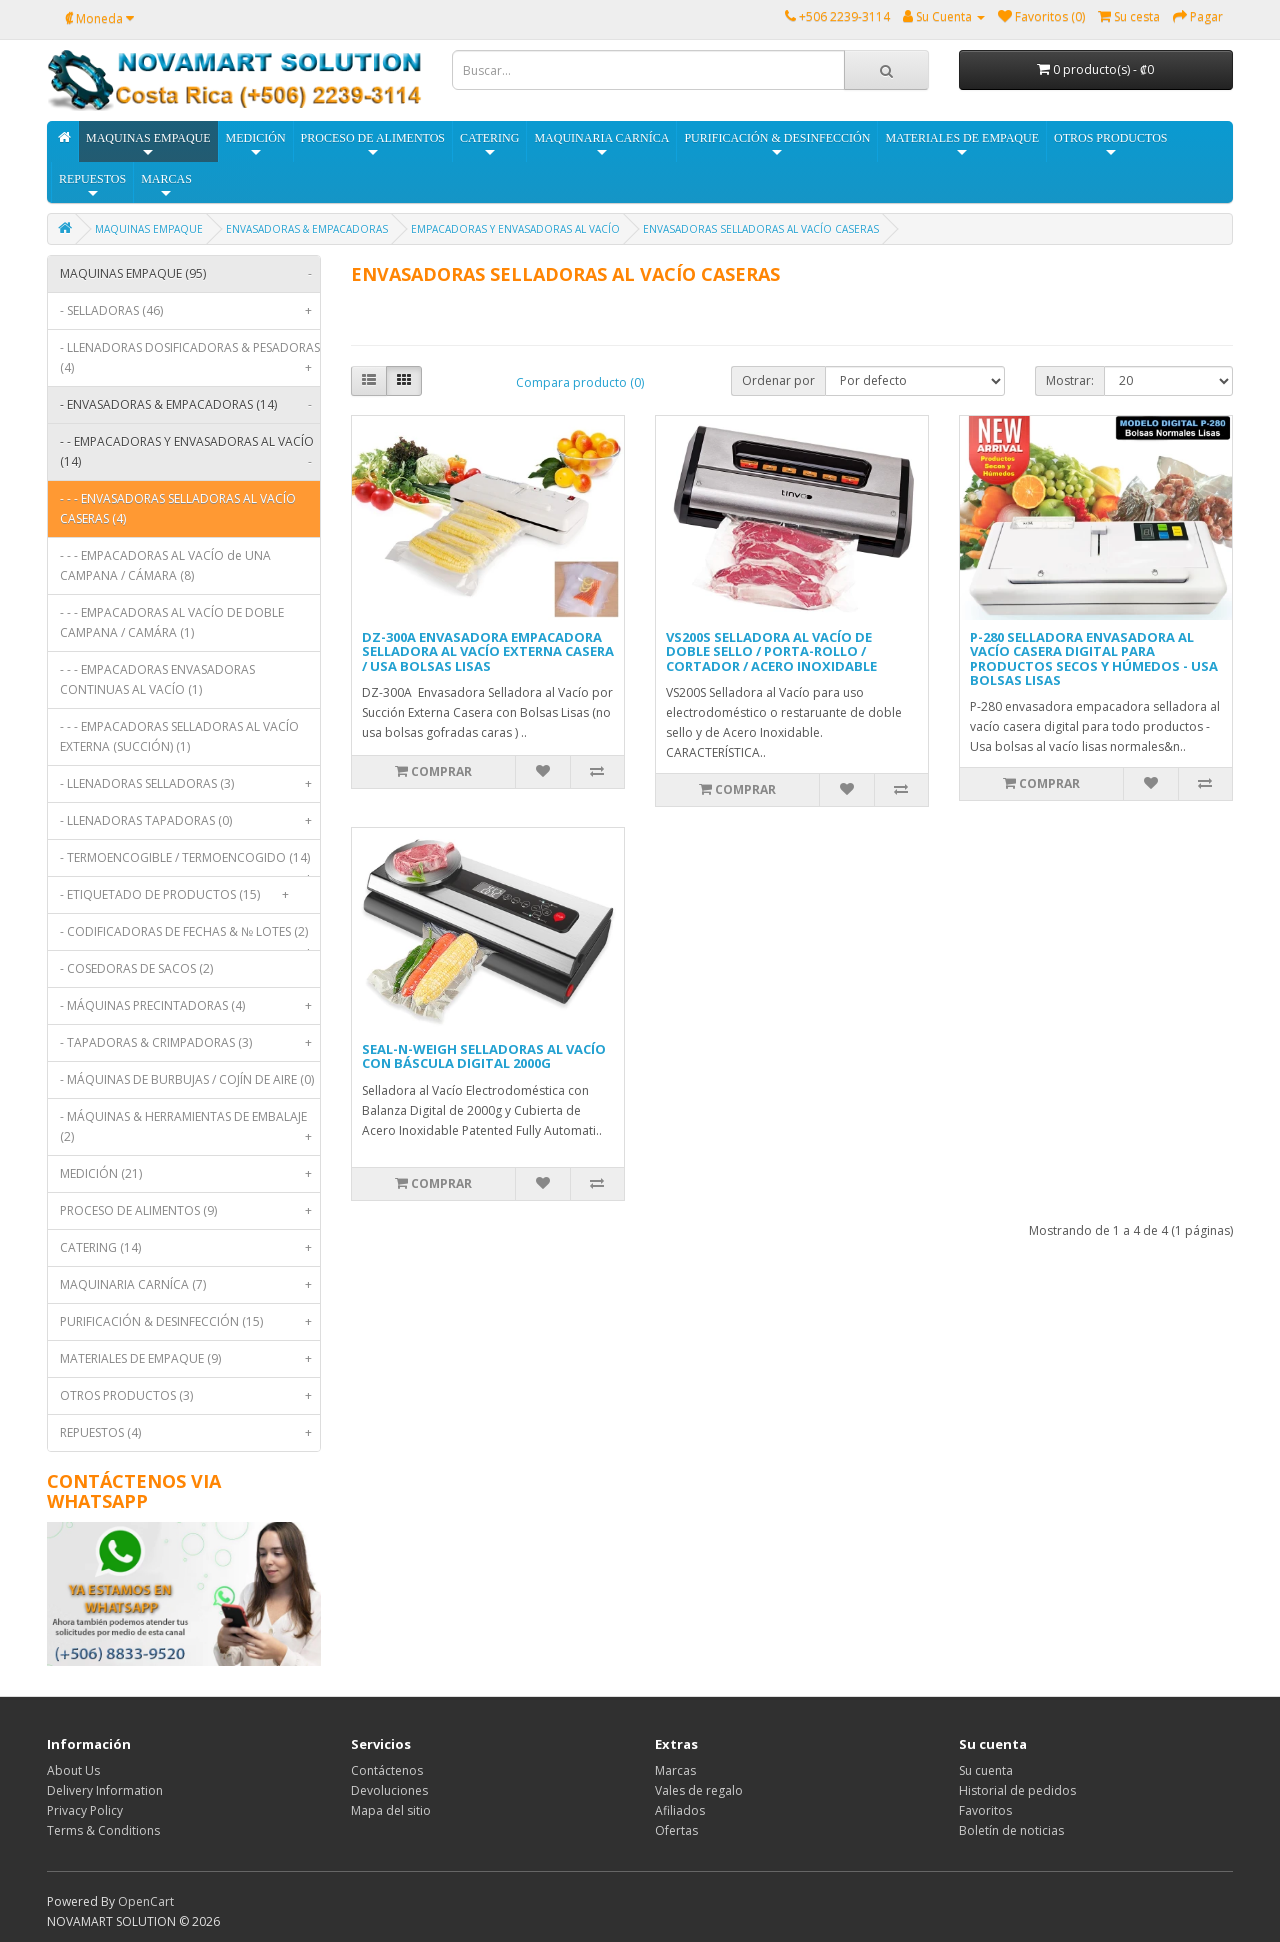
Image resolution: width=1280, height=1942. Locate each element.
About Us (73, 1770)
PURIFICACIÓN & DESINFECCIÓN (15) (190, 1322)
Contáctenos (387, 1770)
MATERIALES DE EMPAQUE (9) (190, 1359)
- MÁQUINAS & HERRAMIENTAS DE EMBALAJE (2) (190, 1131)
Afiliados (680, 1810)
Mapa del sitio (391, 1810)
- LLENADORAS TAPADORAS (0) (190, 821)
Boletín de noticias (1011, 1830)
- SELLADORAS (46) (190, 311)
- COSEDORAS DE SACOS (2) (136, 968)
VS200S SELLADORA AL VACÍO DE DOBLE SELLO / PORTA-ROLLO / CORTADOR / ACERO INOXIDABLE (771, 651)
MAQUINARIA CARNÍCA (601, 145)
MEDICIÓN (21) (190, 1174)
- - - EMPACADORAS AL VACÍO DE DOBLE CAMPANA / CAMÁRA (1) (172, 622)
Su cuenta (986, 1770)
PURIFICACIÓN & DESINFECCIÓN (777, 145)
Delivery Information (105, 1790)
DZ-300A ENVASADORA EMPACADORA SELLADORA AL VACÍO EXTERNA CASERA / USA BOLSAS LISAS (488, 651)
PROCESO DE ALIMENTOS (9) (190, 1211)
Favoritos (985, 1810)
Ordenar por (778, 380)
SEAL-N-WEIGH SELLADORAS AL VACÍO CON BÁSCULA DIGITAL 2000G (484, 1056)
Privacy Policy (85, 1810)
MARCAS (166, 186)
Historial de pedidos (1017, 1790)
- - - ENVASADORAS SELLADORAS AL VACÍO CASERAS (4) (178, 508)
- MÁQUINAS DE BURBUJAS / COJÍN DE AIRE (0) (187, 1079)
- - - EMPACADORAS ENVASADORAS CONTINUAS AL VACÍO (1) (157, 679)
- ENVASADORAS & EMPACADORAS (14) (190, 405)
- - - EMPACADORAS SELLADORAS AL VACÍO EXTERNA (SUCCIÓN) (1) (179, 736)
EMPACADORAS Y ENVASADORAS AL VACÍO (515, 229)
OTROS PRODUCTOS (1110, 145)
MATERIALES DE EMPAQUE (962, 145)
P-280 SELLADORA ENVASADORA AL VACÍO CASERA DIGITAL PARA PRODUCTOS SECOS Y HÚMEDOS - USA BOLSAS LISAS (1094, 658)
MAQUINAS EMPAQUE (148, 145)
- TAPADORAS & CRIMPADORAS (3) (190, 1043)
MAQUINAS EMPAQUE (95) (190, 274)
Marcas (675, 1770)
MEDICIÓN (256, 145)
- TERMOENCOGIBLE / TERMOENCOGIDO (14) (190, 862)
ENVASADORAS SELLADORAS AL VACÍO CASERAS (761, 229)
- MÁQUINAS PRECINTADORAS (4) (190, 1006)
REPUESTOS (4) (190, 1433)
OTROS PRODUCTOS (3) (190, 1396)
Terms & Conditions (103, 1830)
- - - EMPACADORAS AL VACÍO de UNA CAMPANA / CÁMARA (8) (165, 565)
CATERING (489, 145)
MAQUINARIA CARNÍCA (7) (190, 1285)
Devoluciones (389, 1790)
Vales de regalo (699, 1790)
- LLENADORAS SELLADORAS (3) (190, 784)
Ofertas (676, 1830)
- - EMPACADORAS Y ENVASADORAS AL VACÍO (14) (190, 456)
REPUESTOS (92, 186)
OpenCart (146, 1901)
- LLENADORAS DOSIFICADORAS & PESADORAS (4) (190, 362)
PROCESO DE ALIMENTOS (373, 145)
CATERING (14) (190, 1248)
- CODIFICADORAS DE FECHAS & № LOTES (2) (190, 936)
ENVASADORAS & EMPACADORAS (307, 229)
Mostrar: (1070, 380)
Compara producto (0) (580, 382)
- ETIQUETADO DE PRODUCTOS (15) (178, 895)
